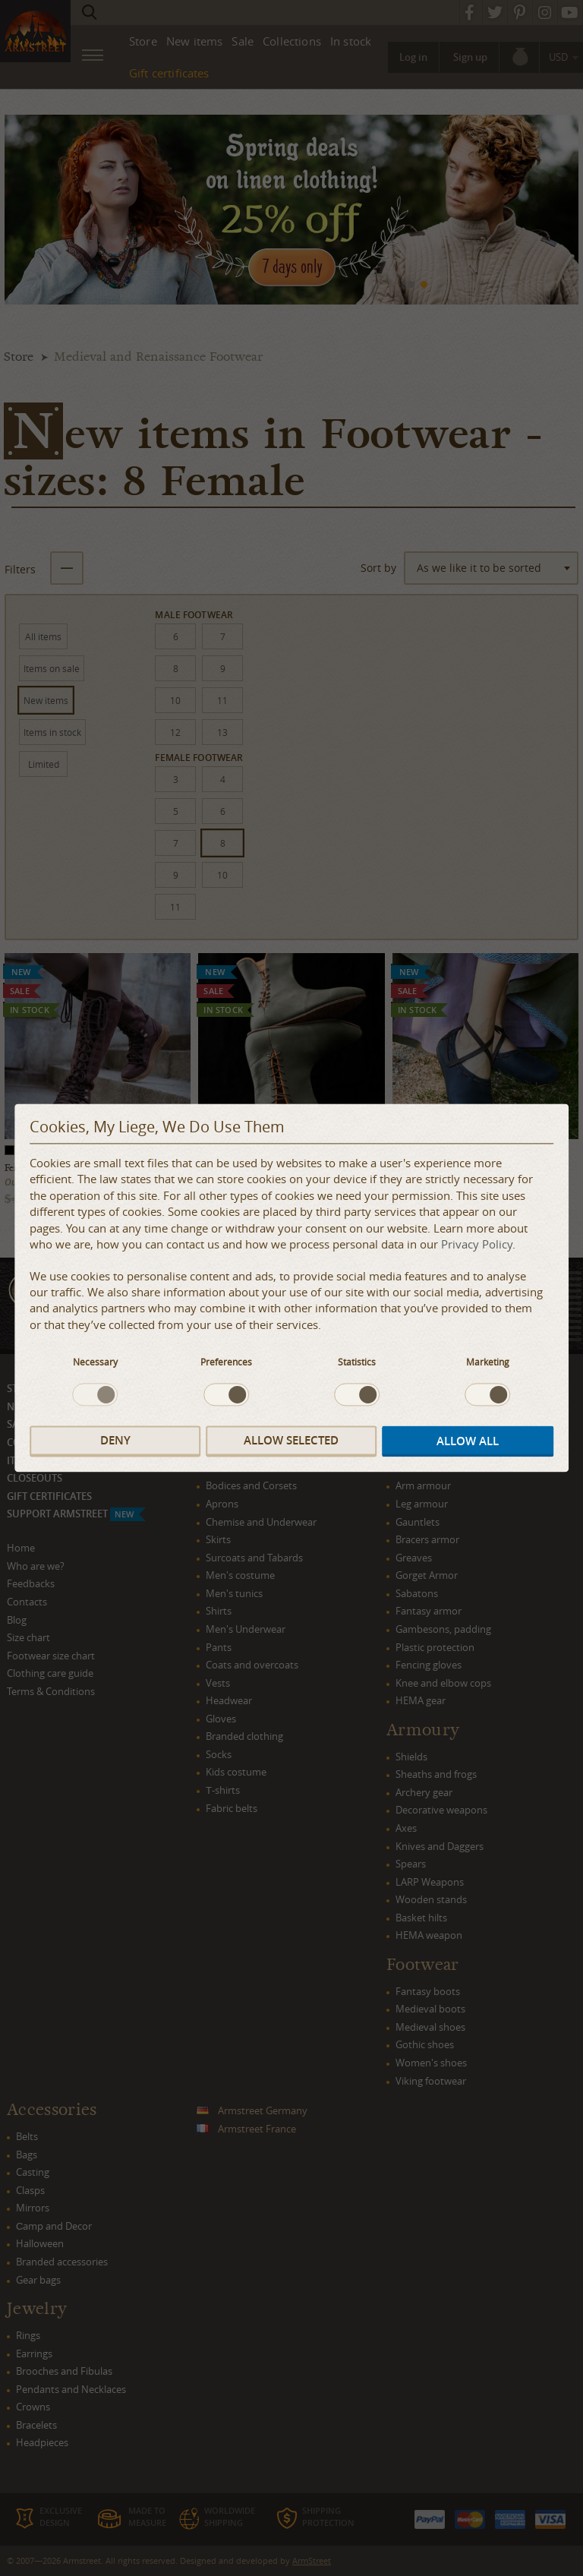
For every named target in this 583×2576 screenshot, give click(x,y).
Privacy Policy (476, 1244)
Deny (115, 1440)
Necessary (95, 1362)
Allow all (467, 1441)
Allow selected (291, 1440)
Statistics (357, 1362)
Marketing (487, 1362)
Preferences (226, 1362)
